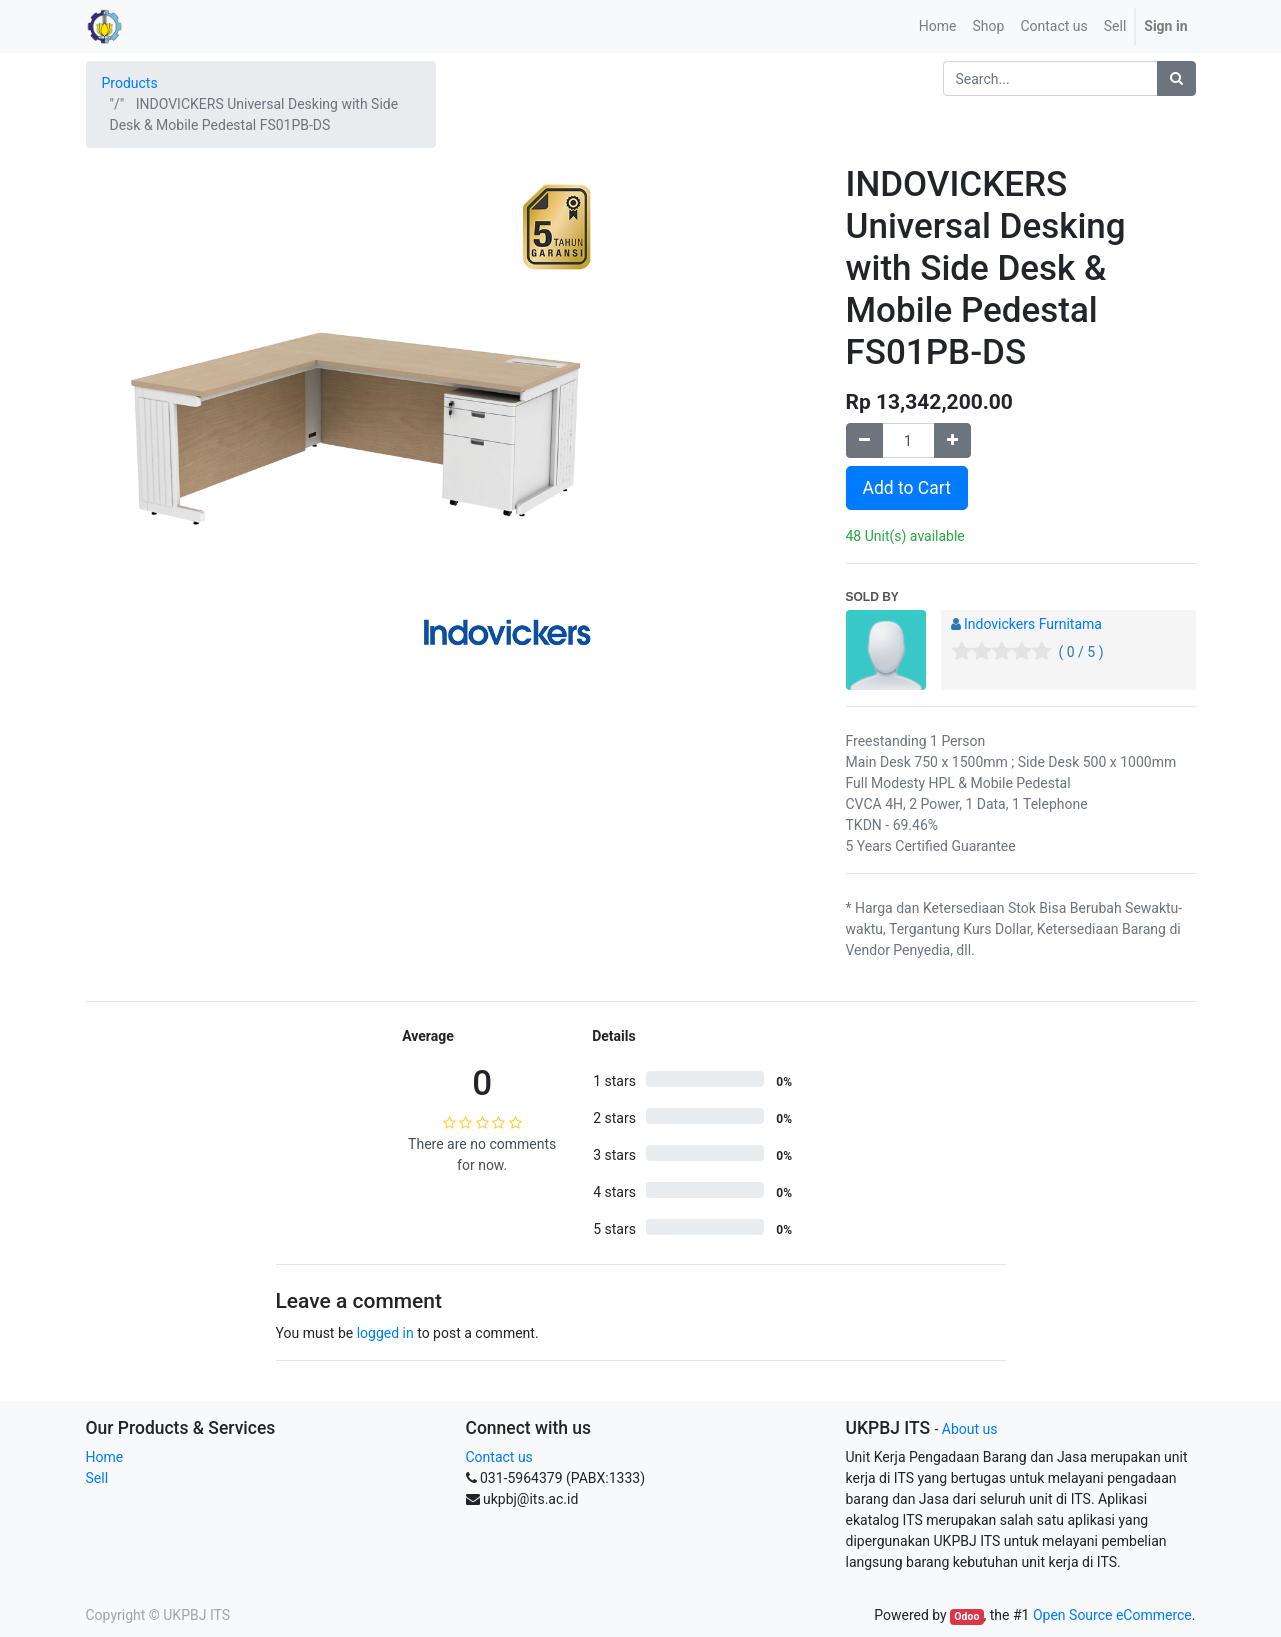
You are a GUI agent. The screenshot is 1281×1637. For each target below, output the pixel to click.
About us (970, 1429)
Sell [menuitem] (1115, 26)
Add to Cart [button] (907, 488)
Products (130, 83)
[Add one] (952, 440)
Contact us (499, 1457)
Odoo (966, 1616)
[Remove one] (864, 440)
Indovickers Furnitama (1033, 624)
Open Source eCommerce (1112, 1615)
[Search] (1176, 78)
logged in (385, 1333)
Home (105, 1457)
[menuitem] (938, 26)
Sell (97, 1478)
